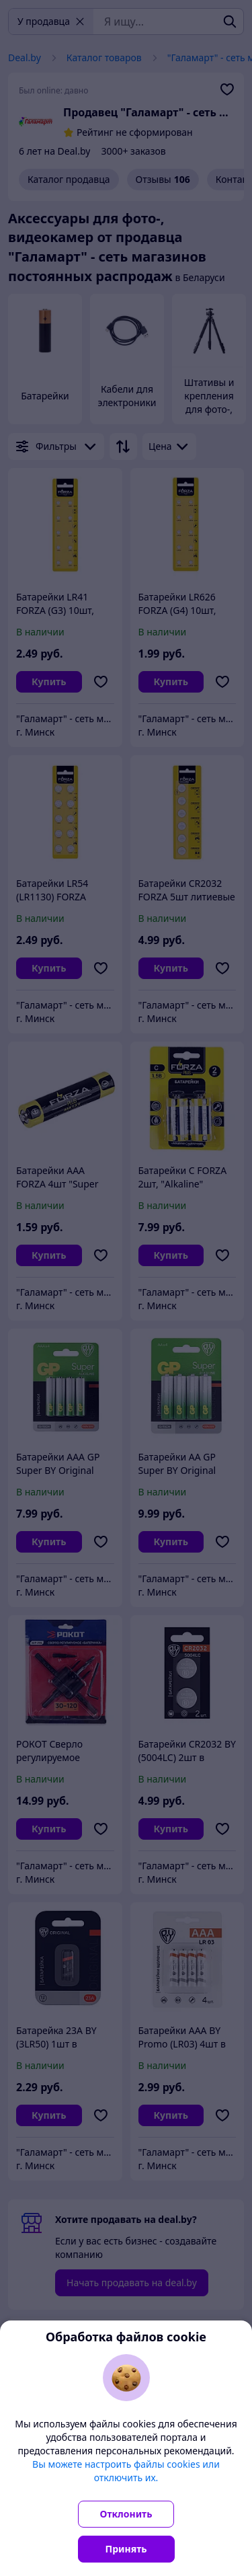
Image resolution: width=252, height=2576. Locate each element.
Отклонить (126, 2513)
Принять (126, 2548)
